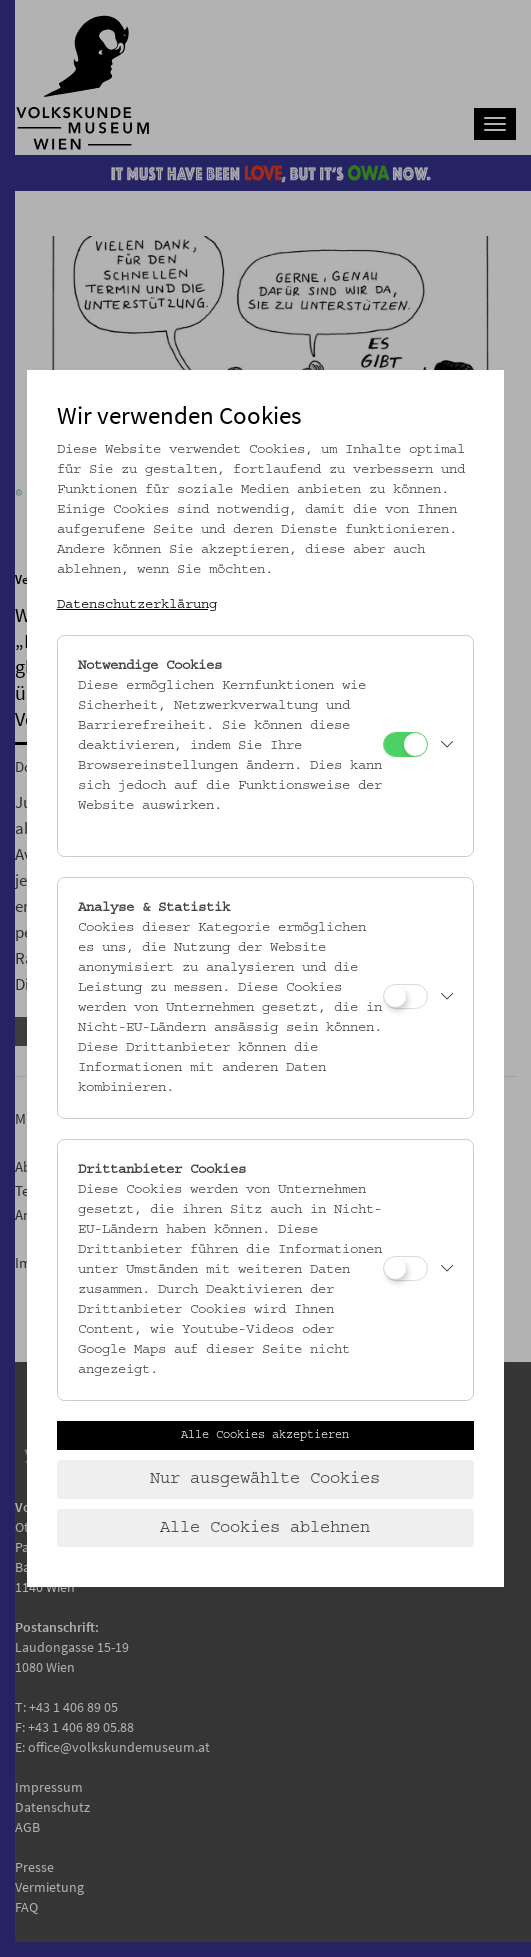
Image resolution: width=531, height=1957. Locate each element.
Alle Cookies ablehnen (265, 1528)
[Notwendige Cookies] (405, 744)
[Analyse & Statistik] (405, 996)
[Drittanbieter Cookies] (405, 1268)
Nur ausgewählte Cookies (265, 1479)
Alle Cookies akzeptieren (265, 1435)
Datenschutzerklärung (137, 605)
